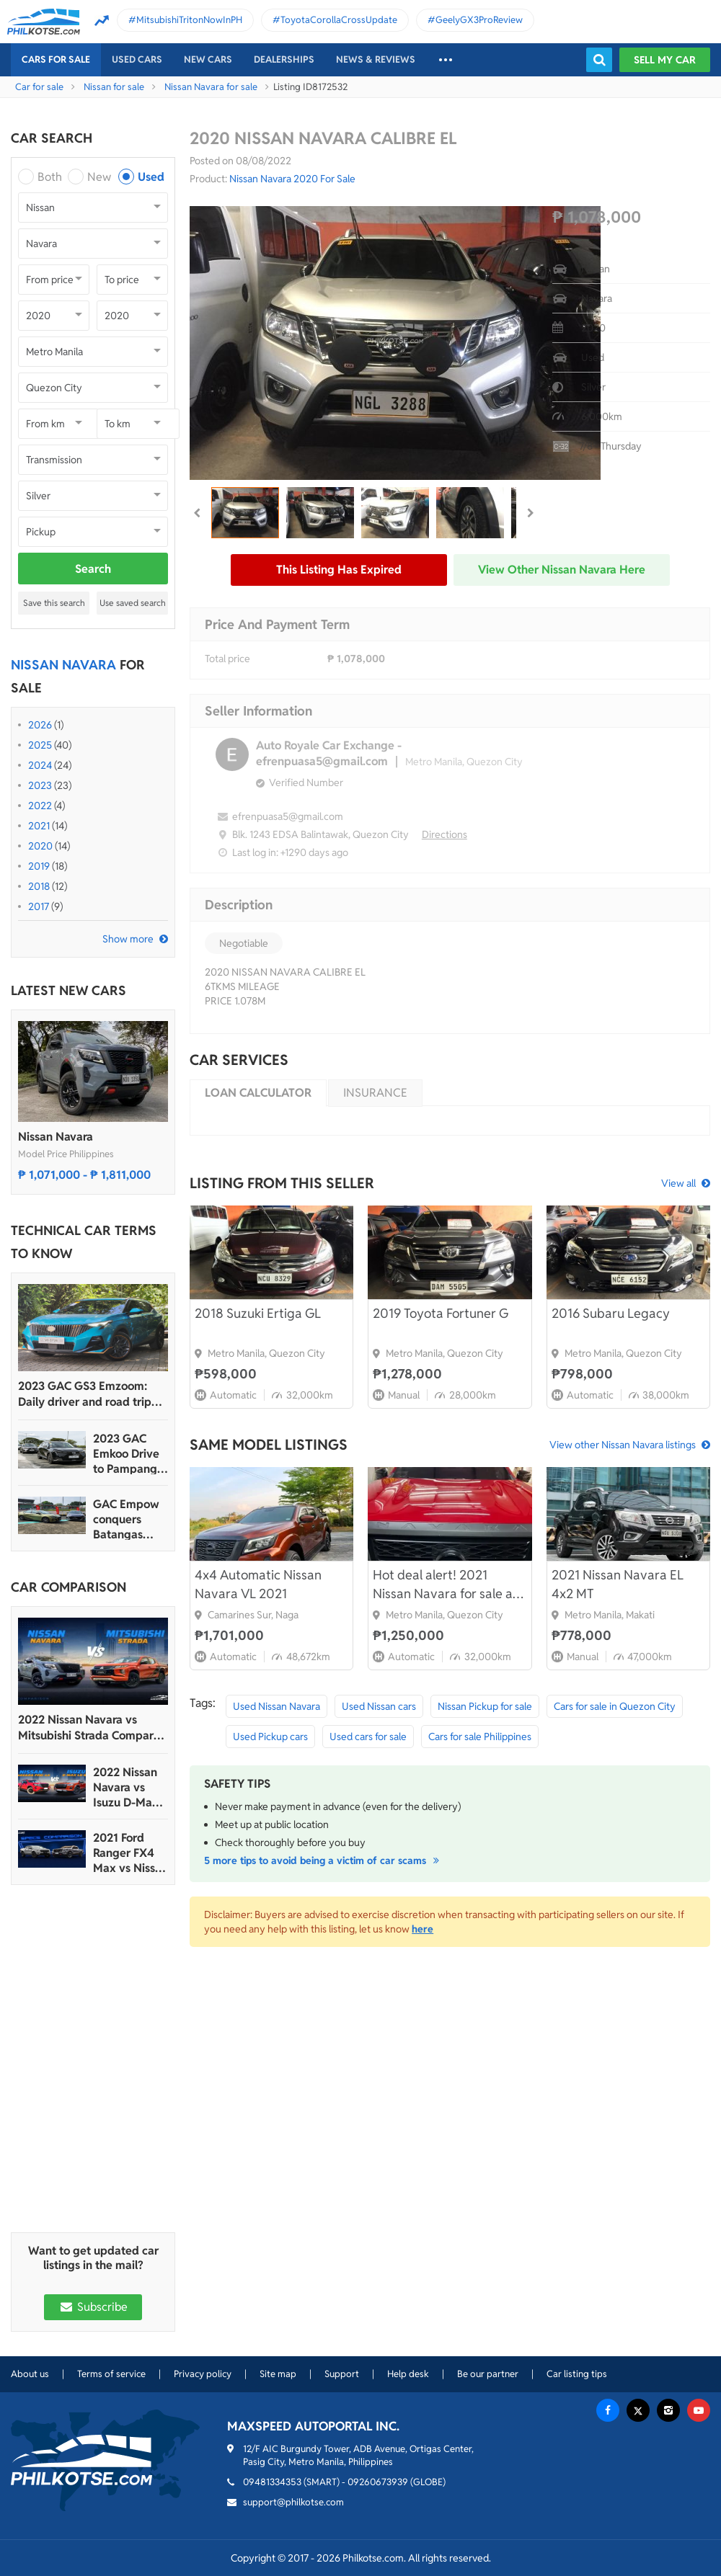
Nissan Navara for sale (210, 87)
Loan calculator (258, 1092)
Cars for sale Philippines (479, 1736)
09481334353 (272, 2482)
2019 (39, 866)
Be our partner (487, 2374)
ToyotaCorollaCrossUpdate (338, 20)
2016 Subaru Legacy (611, 1313)
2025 (40, 745)
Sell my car (665, 59)
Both (49, 176)
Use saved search (132, 602)
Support (341, 2374)
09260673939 (378, 2482)
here (422, 1928)
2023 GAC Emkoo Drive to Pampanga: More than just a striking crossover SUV (130, 1453)
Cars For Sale (56, 59)
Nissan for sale (114, 87)
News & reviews (375, 59)
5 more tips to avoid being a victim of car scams (323, 1860)
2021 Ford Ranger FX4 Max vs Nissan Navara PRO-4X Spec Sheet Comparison (130, 1853)
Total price (227, 658)
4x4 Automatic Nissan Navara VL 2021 (258, 1584)
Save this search (54, 602)
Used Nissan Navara (276, 1706)
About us (30, 2374)
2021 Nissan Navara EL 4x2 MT (618, 1584)
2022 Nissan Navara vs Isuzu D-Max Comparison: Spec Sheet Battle (126, 1787)
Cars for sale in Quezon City (615, 1706)
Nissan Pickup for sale (485, 1706)
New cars (208, 59)
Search (93, 568)
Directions (444, 834)
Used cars (137, 59)
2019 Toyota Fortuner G (440, 1313)
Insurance (375, 1092)
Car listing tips (577, 2374)
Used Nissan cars (379, 1706)
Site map (278, 2374)
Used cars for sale (368, 1736)
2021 (39, 825)
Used (151, 176)
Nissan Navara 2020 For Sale (292, 178)
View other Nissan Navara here (561, 569)
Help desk (408, 2374)
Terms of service (111, 2374)
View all (678, 1183)
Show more (128, 938)
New (99, 176)
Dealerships (284, 59)
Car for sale (39, 87)
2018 (39, 886)
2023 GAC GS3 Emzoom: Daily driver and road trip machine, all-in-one (84, 1394)
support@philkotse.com (293, 2502)
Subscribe (93, 2306)
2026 (40, 724)
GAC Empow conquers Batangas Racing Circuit (129, 1519)
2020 (40, 845)
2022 (40, 805)
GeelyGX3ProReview (479, 20)
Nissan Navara (55, 1136)
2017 (38, 906)
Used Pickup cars (270, 1736)
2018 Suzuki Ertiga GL (258, 1313)
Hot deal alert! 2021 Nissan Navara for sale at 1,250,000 (445, 1584)
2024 (40, 765)
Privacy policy (202, 2374)
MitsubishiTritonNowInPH (189, 20)
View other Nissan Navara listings (622, 1444)
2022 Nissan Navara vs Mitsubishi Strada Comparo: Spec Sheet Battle (90, 1728)
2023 (40, 785)
